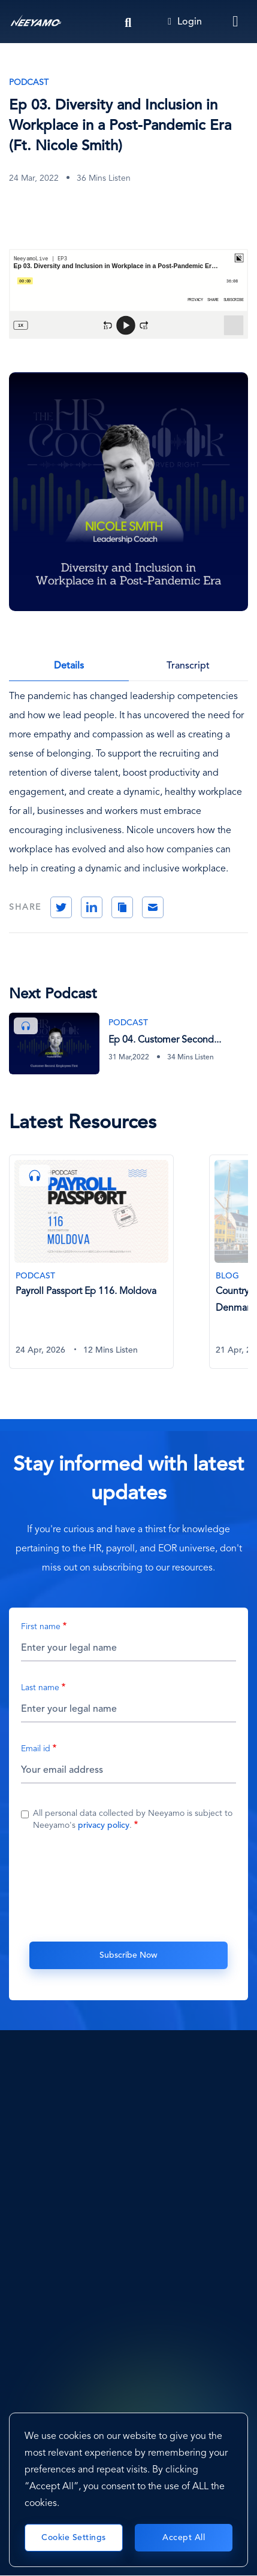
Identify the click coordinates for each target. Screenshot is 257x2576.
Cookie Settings (73, 2538)
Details (69, 666)
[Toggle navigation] (236, 21)
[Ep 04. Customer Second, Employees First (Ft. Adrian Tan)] (128, 1043)
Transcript (188, 666)
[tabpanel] (109, 1269)
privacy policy (103, 1825)
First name (41, 1627)
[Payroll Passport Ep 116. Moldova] (91, 1261)
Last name (40, 1688)
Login (185, 22)
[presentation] (129, 1884)
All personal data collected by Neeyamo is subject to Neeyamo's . (132, 1819)
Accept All (183, 2538)
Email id (35, 1749)
